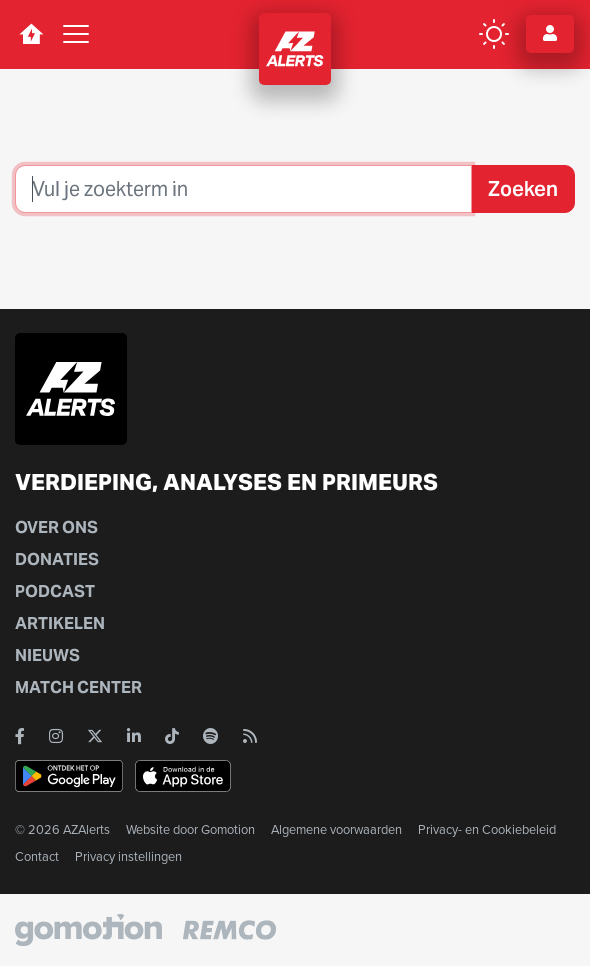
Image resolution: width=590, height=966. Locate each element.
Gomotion (228, 829)
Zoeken (523, 189)
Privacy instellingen (128, 856)
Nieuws (47, 655)
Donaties (57, 559)
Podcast (55, 591)
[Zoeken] (243, 189)
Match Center (78, 687)
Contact (37, 856)
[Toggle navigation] (76, 34)
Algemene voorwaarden (336, 829)
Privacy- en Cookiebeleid (487, 829)
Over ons (56, 527)
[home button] (31, 34)
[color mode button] (494, 34)
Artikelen (60, 623)
